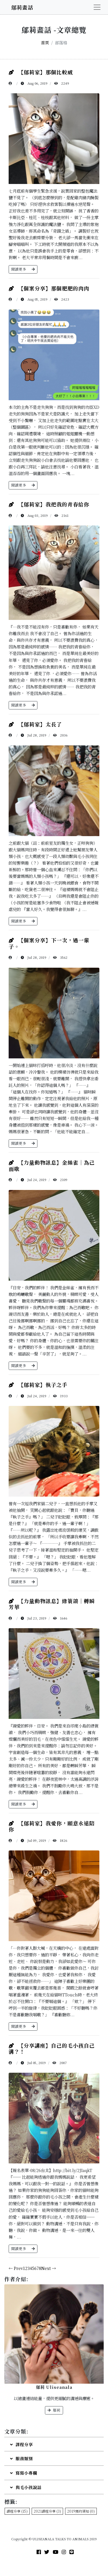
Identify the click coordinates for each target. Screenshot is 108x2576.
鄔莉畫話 (22, 7)
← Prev (16, 2268)
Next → (48, 2268)
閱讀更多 (23, 269)
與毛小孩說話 (25, 2487)
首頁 (45, 42)
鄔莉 (54, 2410)
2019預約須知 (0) (81, 2511)
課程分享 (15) (17, 2511)
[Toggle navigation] (97, 7)
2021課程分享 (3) (47, 2511)
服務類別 (21, 2458)
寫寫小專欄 (23, 2473)
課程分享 (21, 2444)
